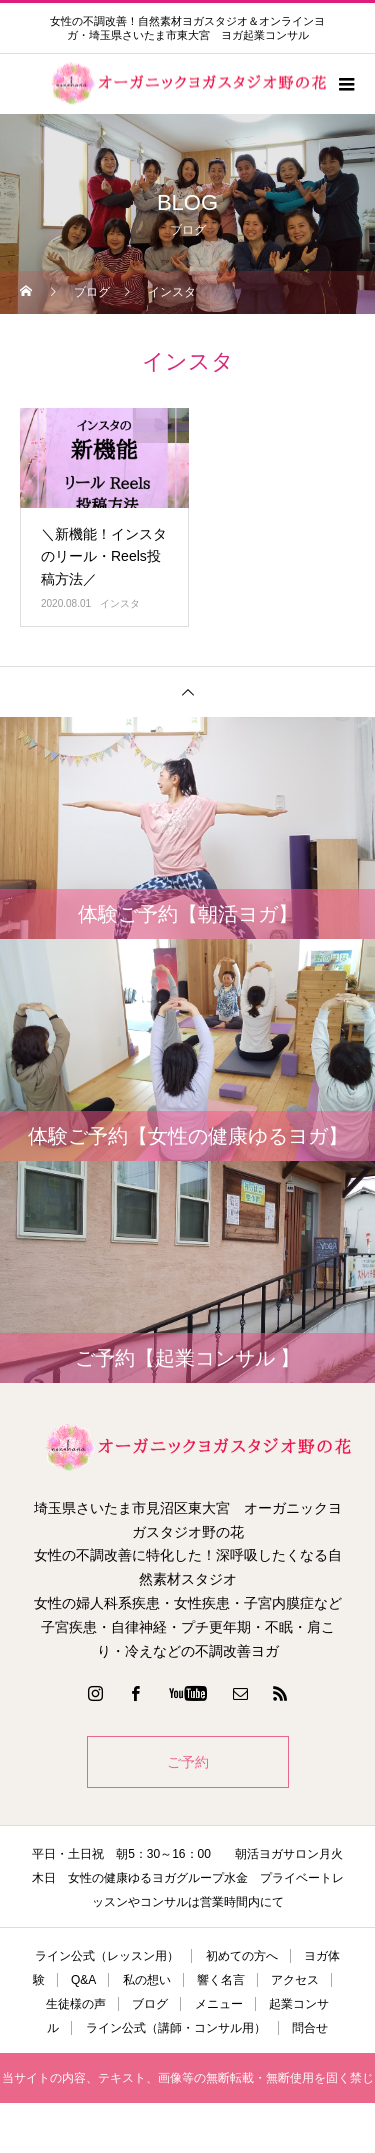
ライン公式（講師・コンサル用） (176, 2028)
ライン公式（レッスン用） (107, 1956)
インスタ (120, 603)
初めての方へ (242, 1956)
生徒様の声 (76, 2004)
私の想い (147, 1980)
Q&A (83, 1980)
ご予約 (188, 1762)
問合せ (310, 2028)
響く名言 (221, 1980)
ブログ (150, 2004)
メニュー (219, 2004)
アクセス (295, 1980)
